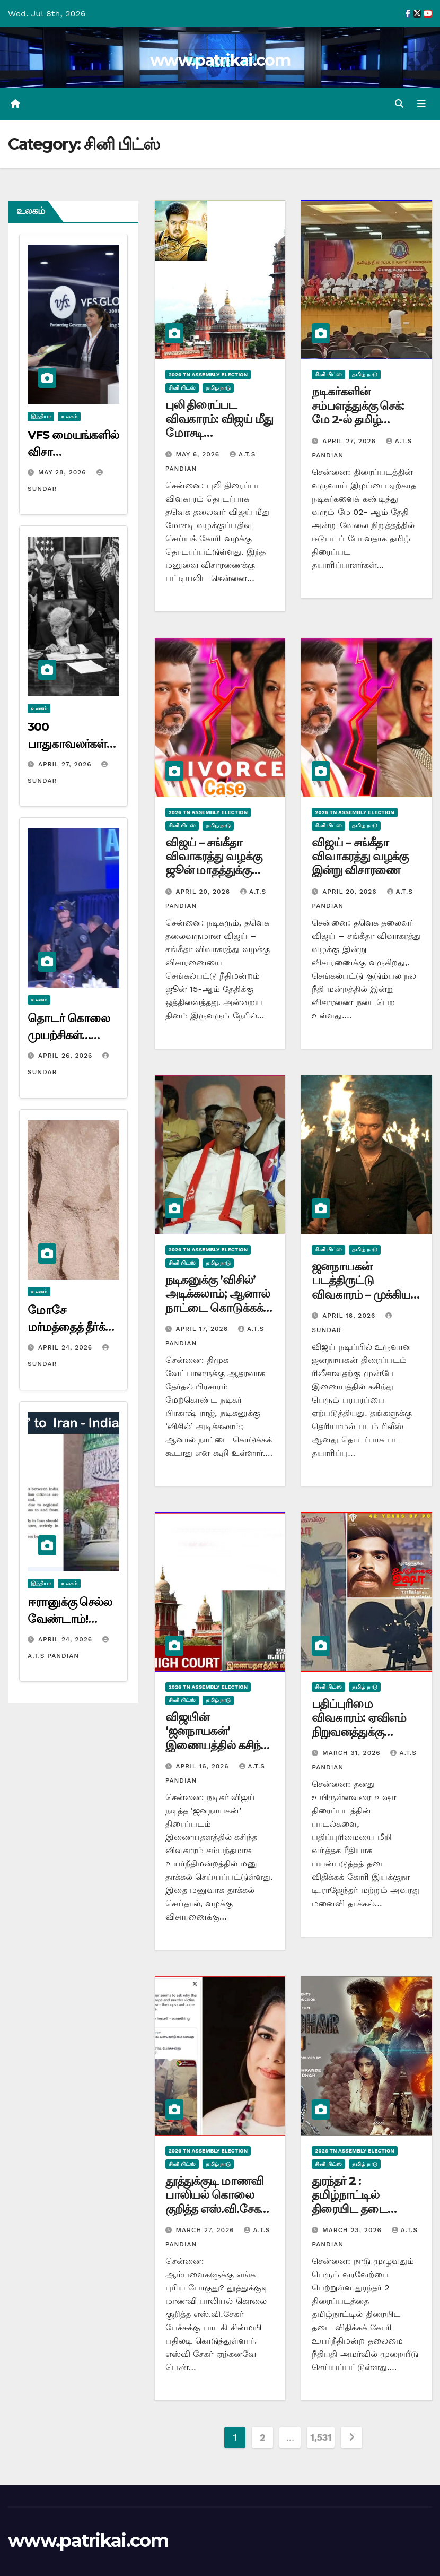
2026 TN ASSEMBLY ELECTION (208, 375)
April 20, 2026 (204, 891)
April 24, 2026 (66, 1347)
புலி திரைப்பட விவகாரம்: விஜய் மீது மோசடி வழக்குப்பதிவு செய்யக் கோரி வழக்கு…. (219, 440)
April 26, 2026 (66, 1056)
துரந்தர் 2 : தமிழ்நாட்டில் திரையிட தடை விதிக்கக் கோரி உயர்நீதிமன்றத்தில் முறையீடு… (358, 2216)
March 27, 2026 (206, 2230)
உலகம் (69, 416)
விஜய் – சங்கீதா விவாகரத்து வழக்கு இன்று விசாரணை (360, 856)
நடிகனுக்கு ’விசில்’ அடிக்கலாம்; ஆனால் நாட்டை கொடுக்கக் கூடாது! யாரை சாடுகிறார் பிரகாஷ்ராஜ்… (217, 1315)
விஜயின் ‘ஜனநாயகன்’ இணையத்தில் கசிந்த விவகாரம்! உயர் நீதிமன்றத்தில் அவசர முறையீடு (217, 1752)
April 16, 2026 (350, 1315)
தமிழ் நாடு (218, 388)
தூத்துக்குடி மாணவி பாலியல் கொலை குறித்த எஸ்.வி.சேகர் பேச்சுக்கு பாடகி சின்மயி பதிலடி (215, 2209)
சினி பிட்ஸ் (182, 388)
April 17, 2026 (203, 1329)
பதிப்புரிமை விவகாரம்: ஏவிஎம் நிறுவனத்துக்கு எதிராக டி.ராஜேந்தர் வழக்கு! (361, 1732)
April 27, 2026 (66, 764)
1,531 (320, 2437)
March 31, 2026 (352, 1753)
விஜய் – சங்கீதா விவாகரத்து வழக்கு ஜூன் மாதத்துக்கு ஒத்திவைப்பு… (213, 863)
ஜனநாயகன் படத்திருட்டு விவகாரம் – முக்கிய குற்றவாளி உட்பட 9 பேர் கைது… (362, 1294)
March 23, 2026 (353, 2230)
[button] (399, 104)
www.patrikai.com (220, 60)
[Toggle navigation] (421, 104)
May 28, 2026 (63, 472)
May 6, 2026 (199, 454)
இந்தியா (41, 416)
